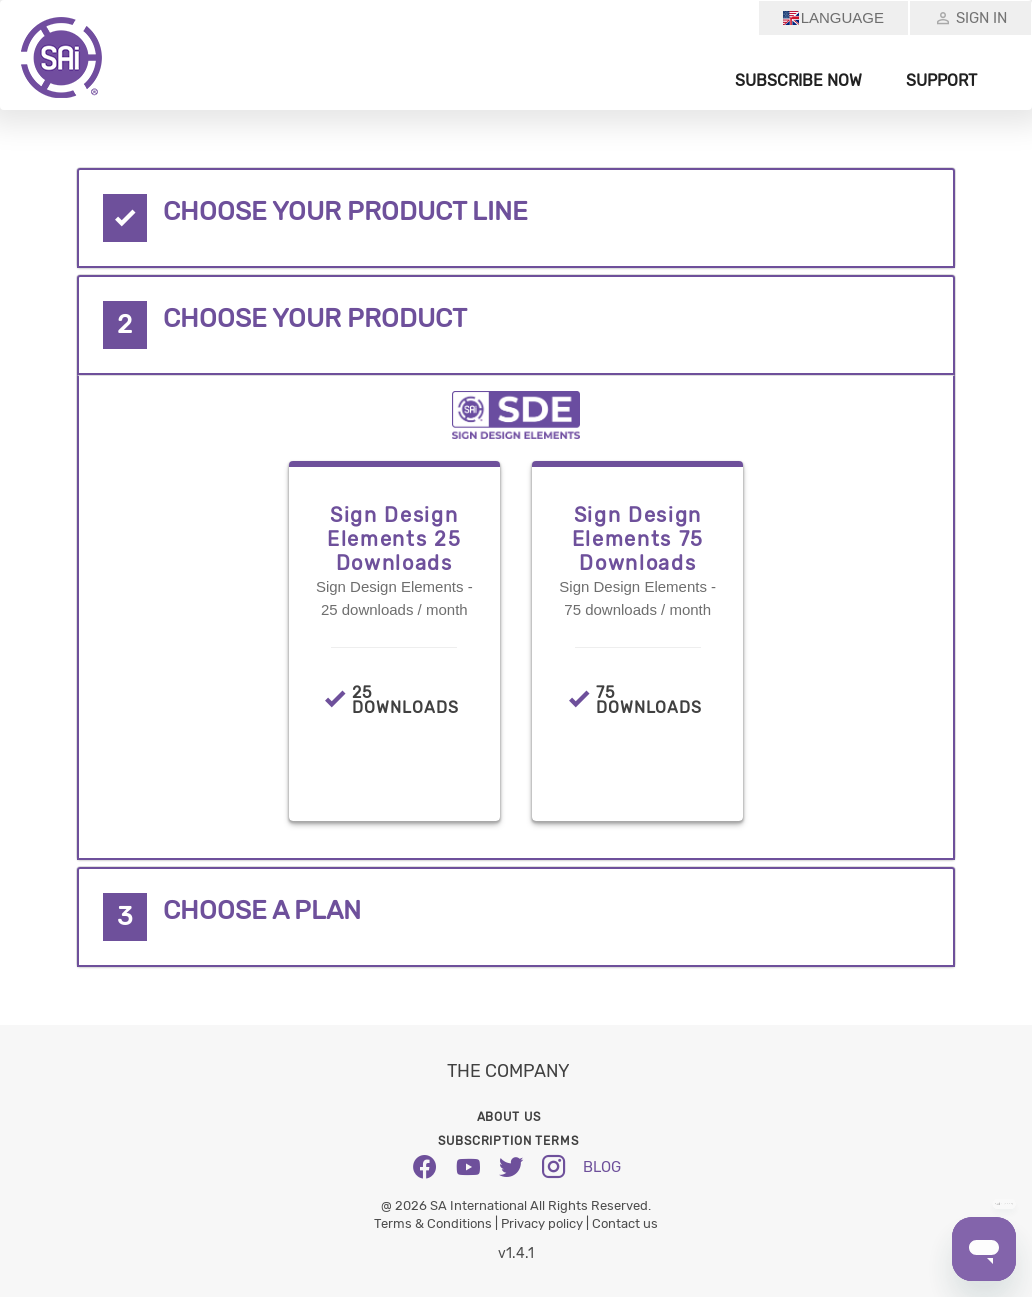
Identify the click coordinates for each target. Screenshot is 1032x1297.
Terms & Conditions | (437, 1223)
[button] (516, 218)
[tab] (516, 218)
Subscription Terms (508, 1141)
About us (509, 1117)
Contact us (625, 1223)
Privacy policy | (546, 1223)
